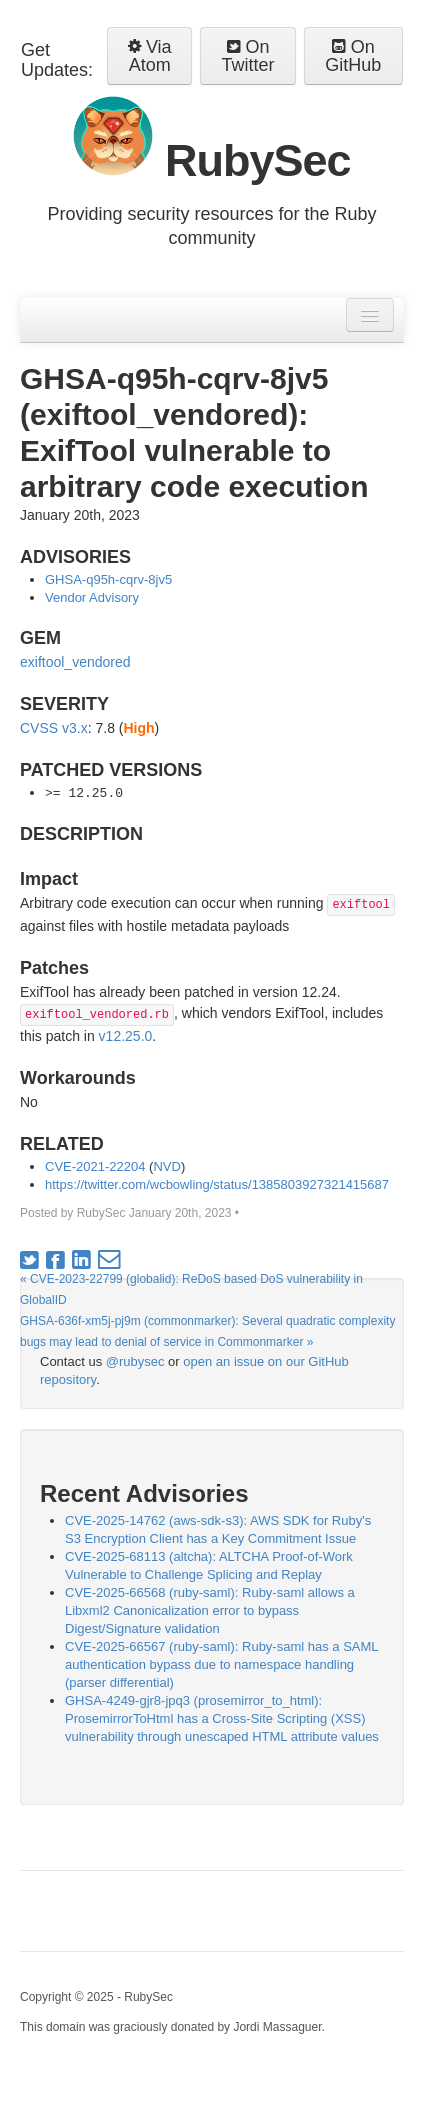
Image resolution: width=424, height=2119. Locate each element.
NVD (166, 1166)
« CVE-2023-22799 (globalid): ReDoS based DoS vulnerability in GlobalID (191, 1289)
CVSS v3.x (54, 728)
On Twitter (248, 56)
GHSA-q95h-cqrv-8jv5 (108, 579)
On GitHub (353, 56)
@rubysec (135, 1361)
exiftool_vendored (75, 662)
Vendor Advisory (92, 597)
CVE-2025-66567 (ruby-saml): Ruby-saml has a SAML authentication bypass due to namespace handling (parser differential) (221, 1664)
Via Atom (150, 56)
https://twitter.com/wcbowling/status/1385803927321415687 (217, 1184)
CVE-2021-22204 (95, 1166)
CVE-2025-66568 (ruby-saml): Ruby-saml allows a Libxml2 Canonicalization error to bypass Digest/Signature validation (210, 1610)
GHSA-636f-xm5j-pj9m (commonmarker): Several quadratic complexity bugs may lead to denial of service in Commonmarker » (207, 1331)
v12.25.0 (126, 1036)
